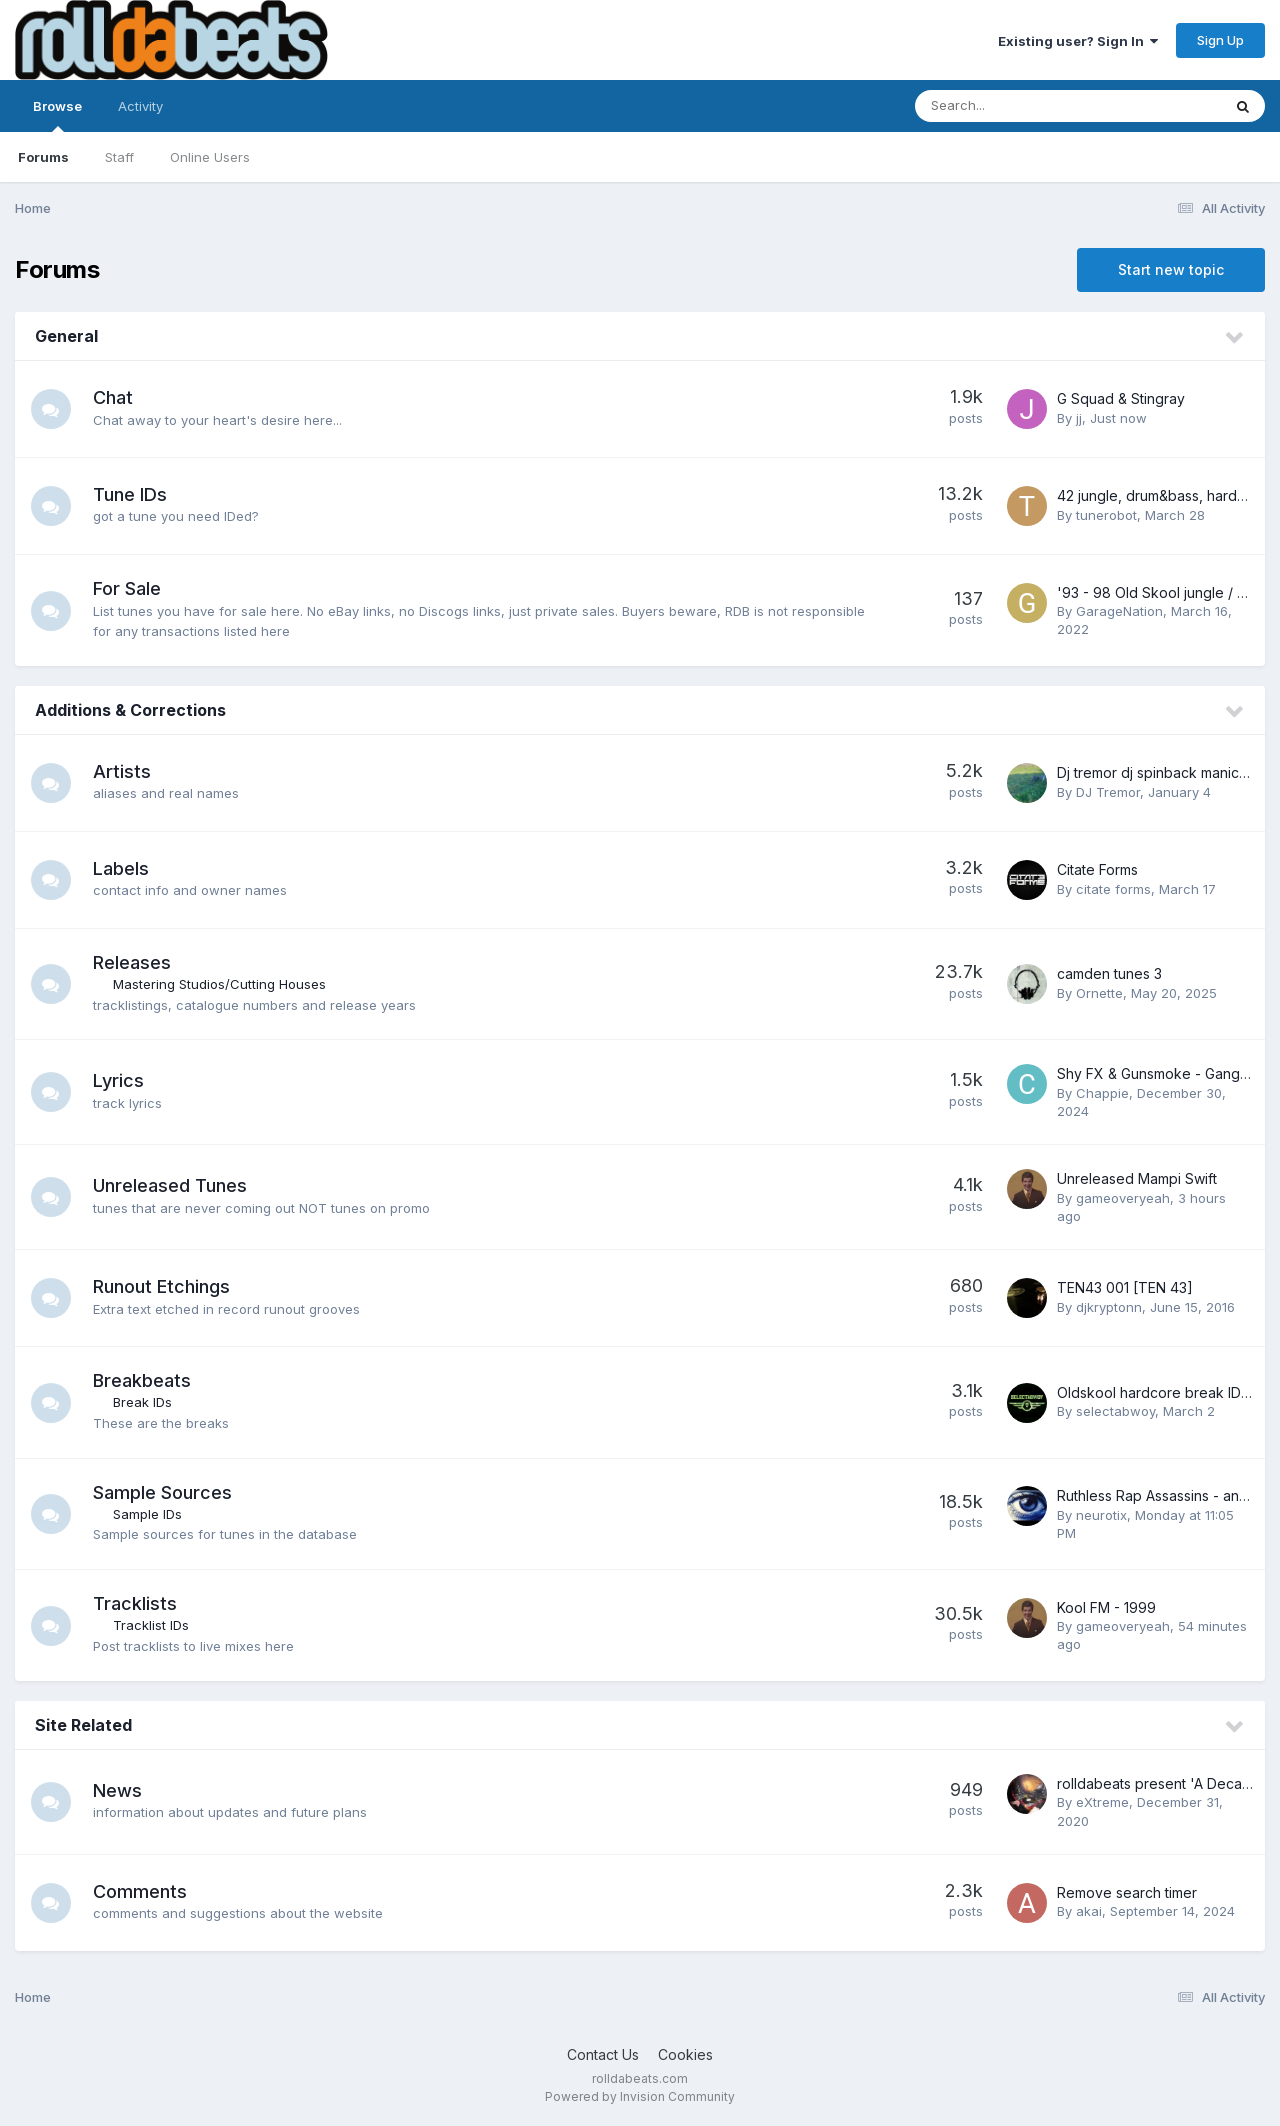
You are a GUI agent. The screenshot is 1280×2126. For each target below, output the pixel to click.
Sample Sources (162, 1492)
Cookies (685, 2054)
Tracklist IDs (151, 1625)
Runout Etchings (161, 1286)
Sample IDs (147, 1514)
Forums (43, 157)
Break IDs (142, 1402)
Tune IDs (130, 494)
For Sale (127, 588)
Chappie (1102, 1093)
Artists (122, 771)
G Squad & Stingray (1121, 398)
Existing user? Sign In (1078, 41)
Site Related (83, 1725)
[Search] (1013, 106)
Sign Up (1220, 40)
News (117, 1790)
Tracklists (135, 1603)
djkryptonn (1109, 1307)
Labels (121, 868)
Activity (140, 106)
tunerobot (1106, 515)
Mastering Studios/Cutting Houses (219, 984)
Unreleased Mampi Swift (1137, 1178)
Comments (140, 1891)
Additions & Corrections (130, 710)
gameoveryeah (1123, 1198)
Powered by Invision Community (640, 2096)
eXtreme (1102, 1802)
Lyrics (118, 1080)
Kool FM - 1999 (1106, 1607)
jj (1079, 418)
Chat (113, 397)
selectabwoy (1115, 1411)
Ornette (1099, 993)
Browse (57, 115)
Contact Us (603, 2054)
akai (1089, 1911)
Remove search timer (1127, 1892)
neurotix (1101, 1515)
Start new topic (1171, 269)
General (66, 336)
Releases (132, 962)
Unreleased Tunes (170, 1185)
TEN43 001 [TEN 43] (1125, 1287)
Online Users (210, 157)
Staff (119, 157)
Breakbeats (142, 1380)
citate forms (1113, 889)
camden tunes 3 (1109, 973)
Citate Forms (1097, 869)
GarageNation (1119, 611)
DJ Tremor (1108, 792)
